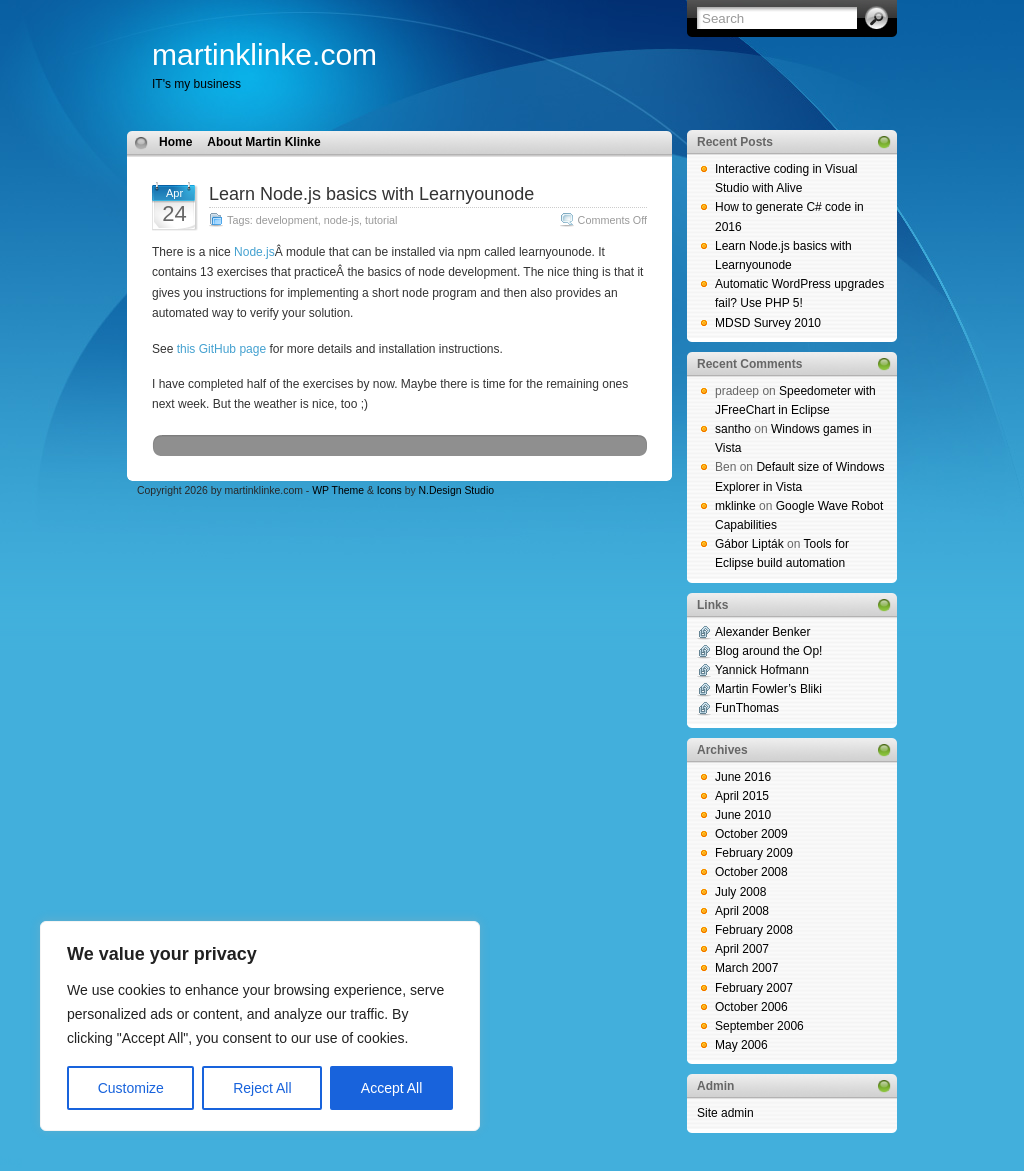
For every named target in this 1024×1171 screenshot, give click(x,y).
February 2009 (754, 853)
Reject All (262, 1088)
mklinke (735, 506)
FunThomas (747, 708)
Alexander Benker (762, 632)
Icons (389, 490)
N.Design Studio (456, 490)
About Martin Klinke (263, 142)
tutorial (381, 220)
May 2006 (741, 1045)
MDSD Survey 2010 (768, 323)
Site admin (725, 1113)
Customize (131, 1088)
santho (733, 429)
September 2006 (759, 1026)
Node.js (254, 252)
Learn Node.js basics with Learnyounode (371, 194)
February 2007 (754, 988)
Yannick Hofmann (762, 670)
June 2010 (743, 815)
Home (175, 142)
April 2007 (742, 949)
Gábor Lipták (749, 544)
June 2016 (743, 777)
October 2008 (751, 872)
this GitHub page (221, 349)
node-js (341, 220)
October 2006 (751, 1007)
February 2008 (754, 930)
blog (11, 1161)
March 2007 (746, 968)
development (287, 220)
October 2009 (751, 834)
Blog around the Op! (768, 651)
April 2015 (742, 796)
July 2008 (740, 892)
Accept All (391, 1088)
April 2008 (742, 911)
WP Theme (338, 490)
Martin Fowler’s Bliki (768, 689)
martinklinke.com (264, 54)
